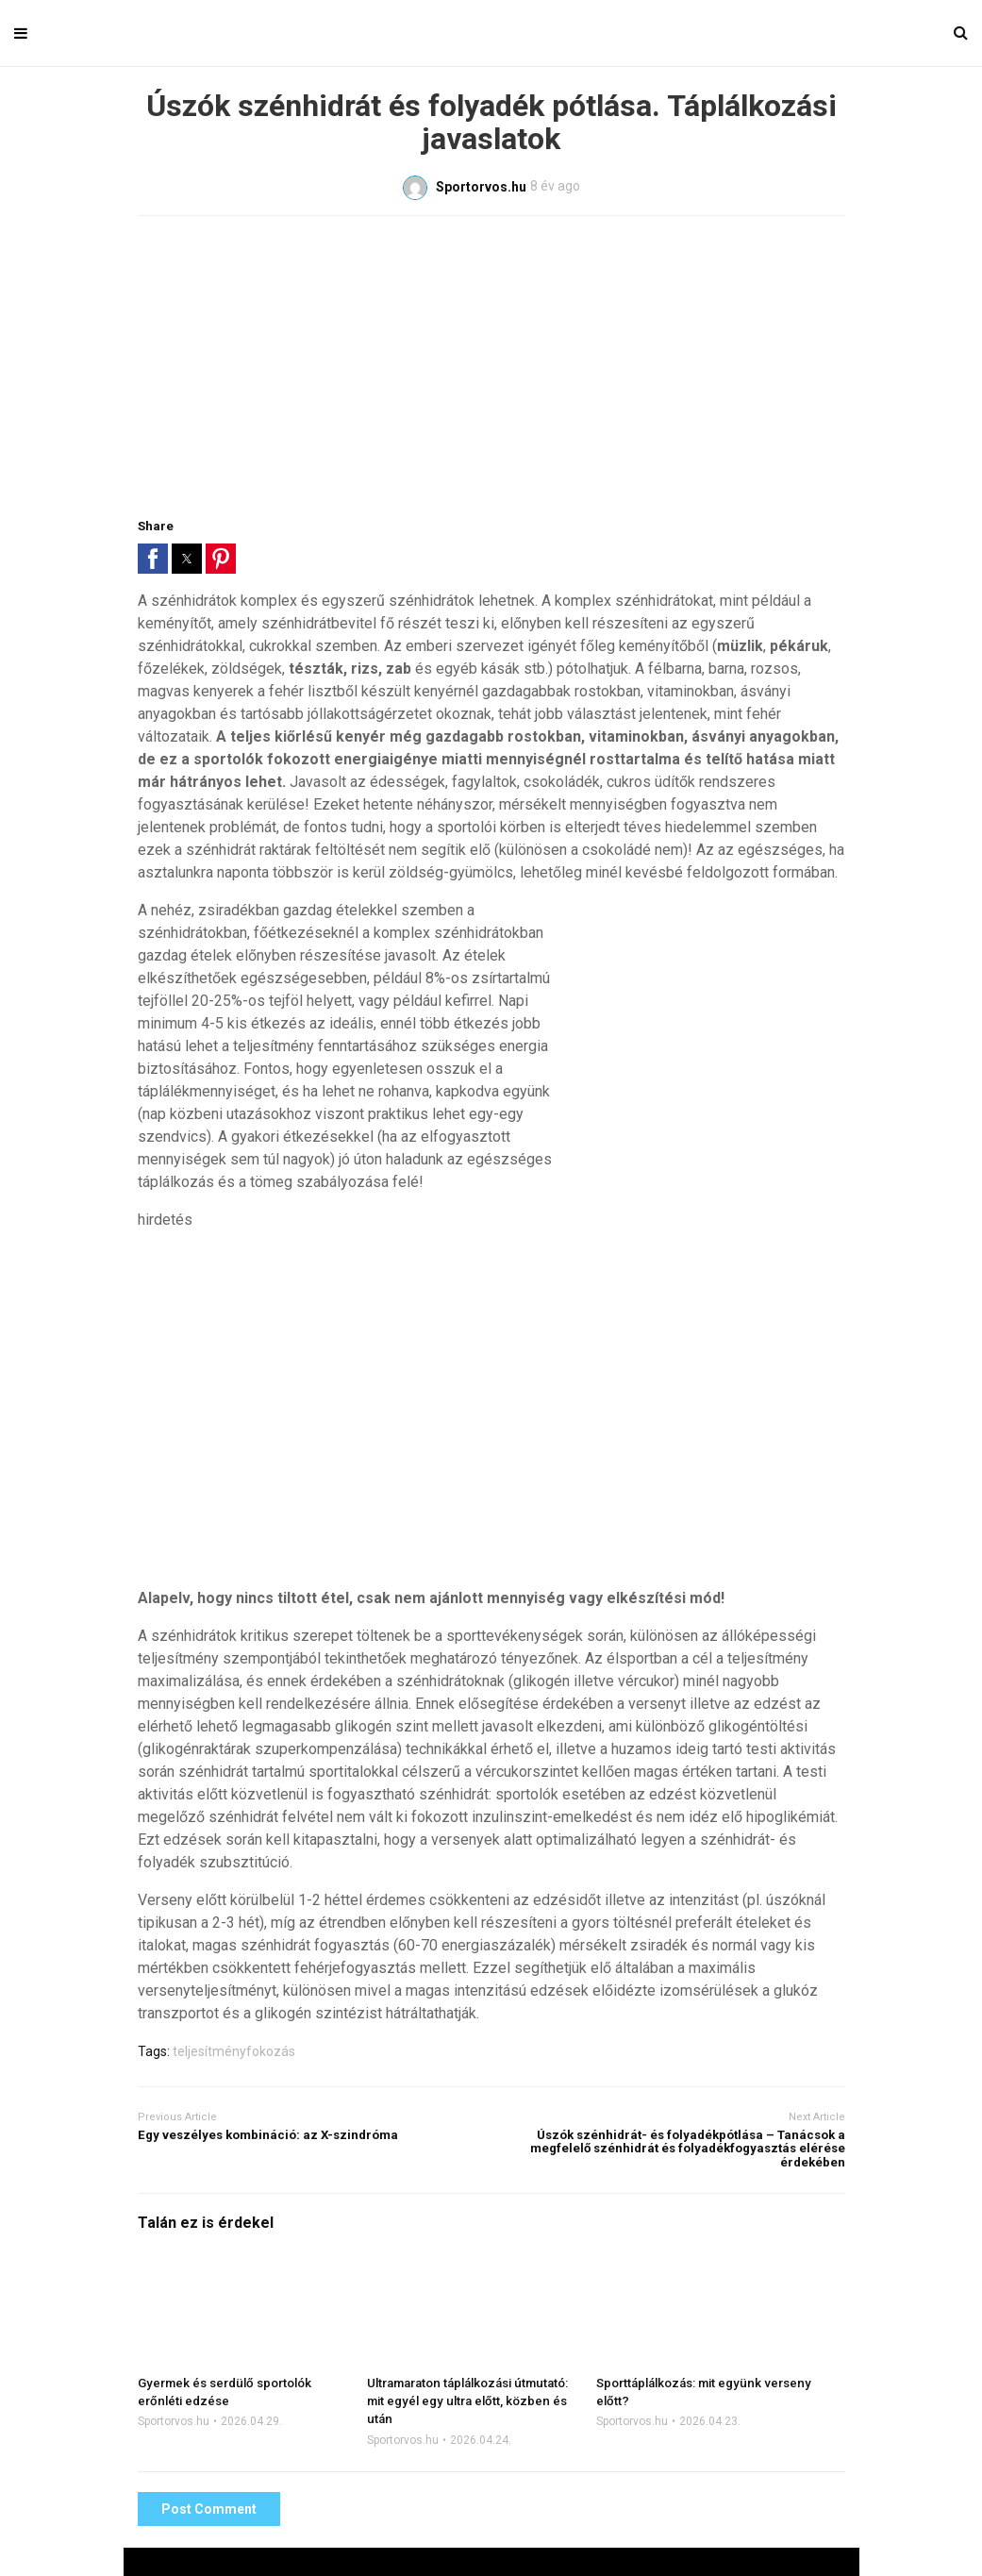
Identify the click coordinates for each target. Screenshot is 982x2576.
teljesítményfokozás (234, 2051)
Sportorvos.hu (173, 2421)
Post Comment (209, 2509)
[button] (153, 559)
